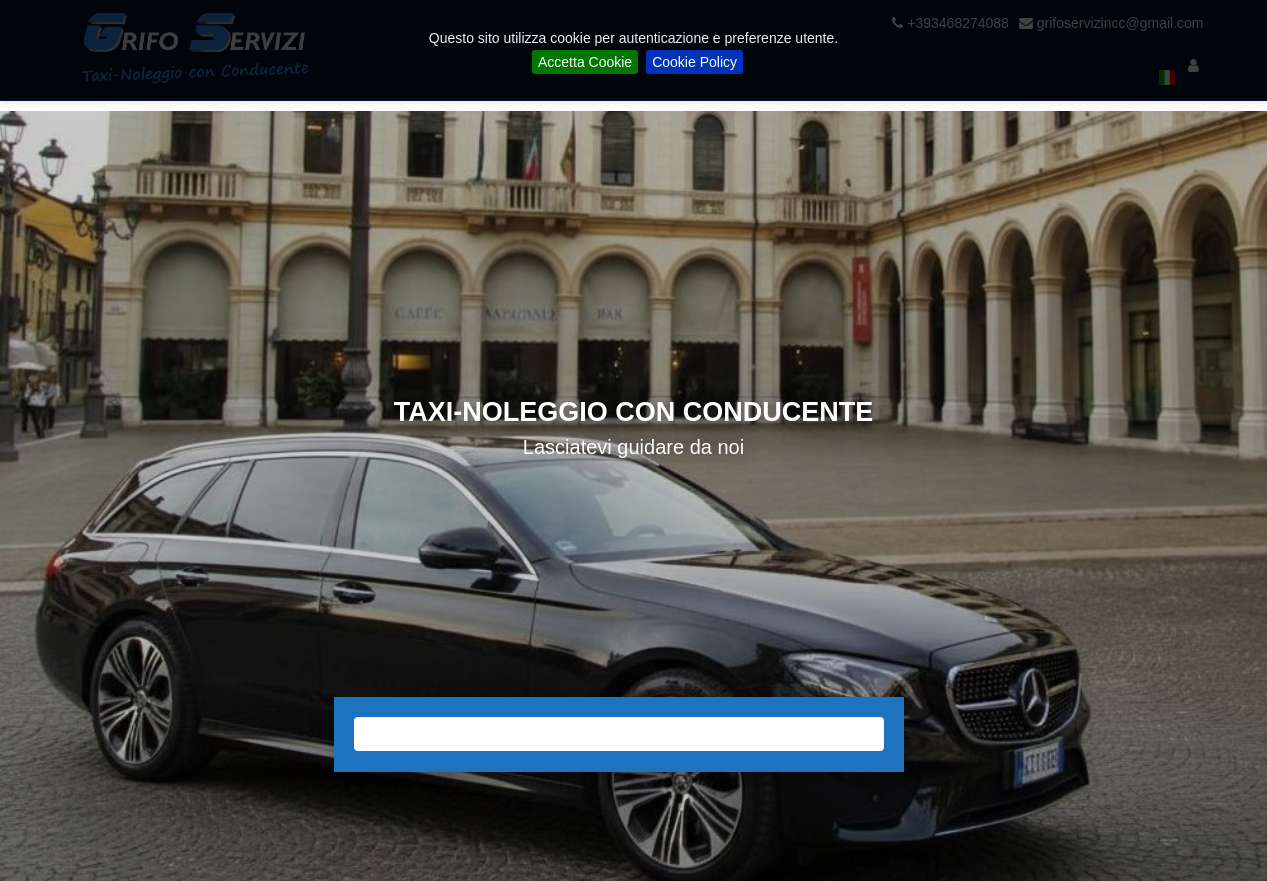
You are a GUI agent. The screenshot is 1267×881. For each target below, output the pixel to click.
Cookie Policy (694, 62)
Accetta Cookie (585, 62)
